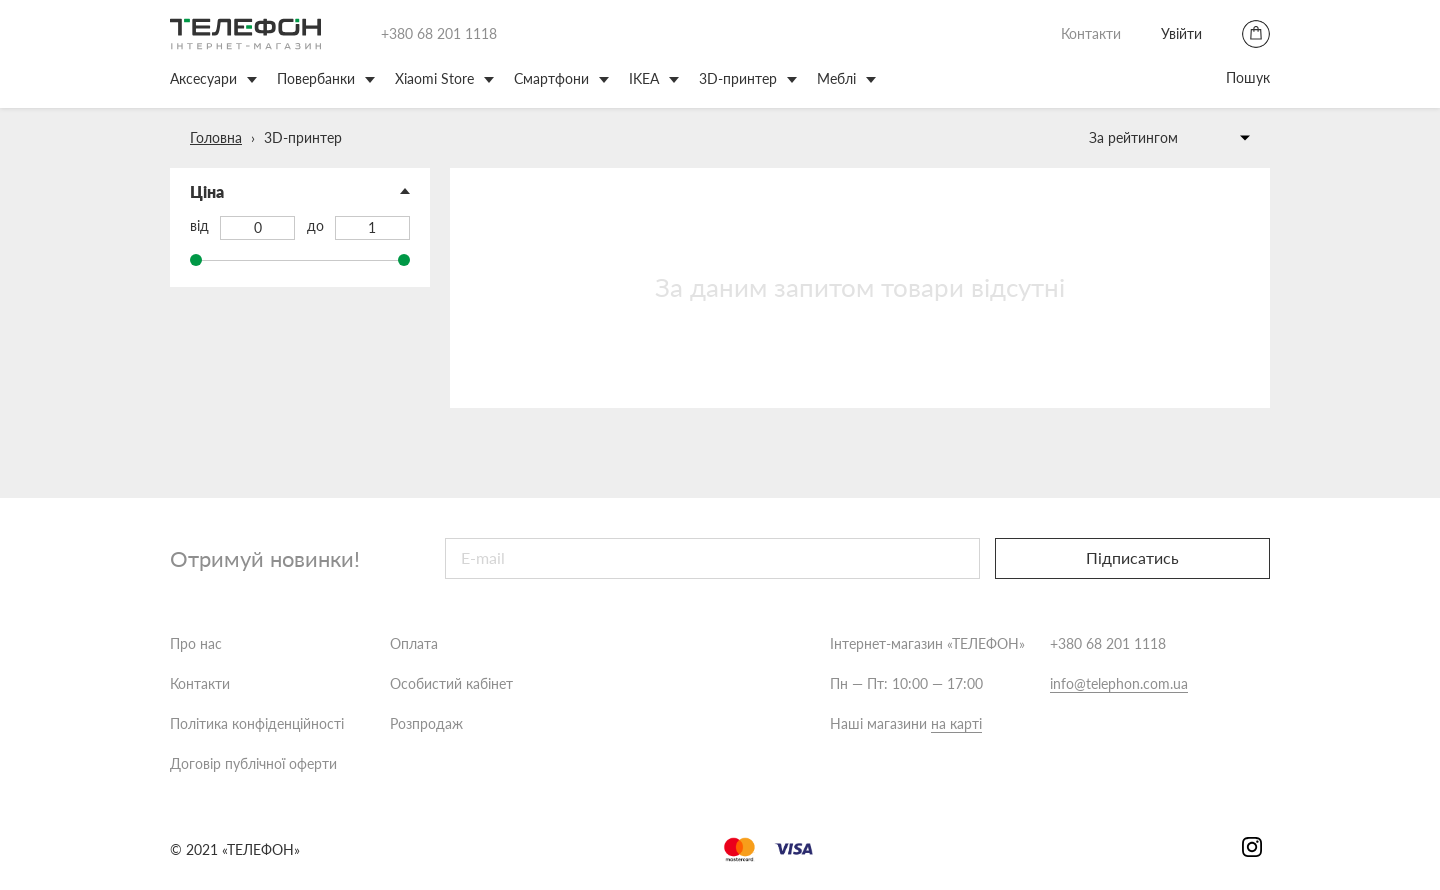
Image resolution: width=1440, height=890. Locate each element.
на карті (956, 723)
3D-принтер (738, 78)
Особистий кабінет (451, 683)
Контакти (1091, 33)
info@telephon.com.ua (1119, 683)
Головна (216, 137)
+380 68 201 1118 (439, 33)
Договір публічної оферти (253, 763)
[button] (300, 192)
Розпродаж (426, 723)
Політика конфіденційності (257, 723)
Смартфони (551, 78)
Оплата (414, 643)
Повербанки (316, 78)
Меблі (836, 78)
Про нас (196, 643)
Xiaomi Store (434, 78)
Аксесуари (203, 78)
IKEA (644, 78)
